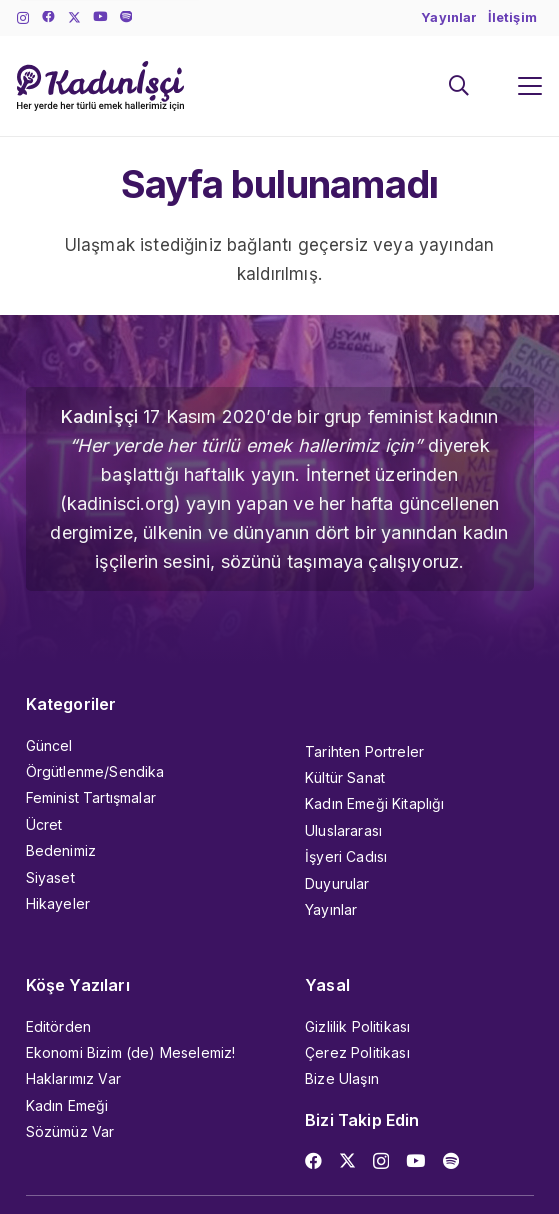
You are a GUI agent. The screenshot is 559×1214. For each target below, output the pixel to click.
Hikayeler (58, 903)
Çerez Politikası (357, 1052)
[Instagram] (23, 18)
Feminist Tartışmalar (91, 797)
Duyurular (337, 883)
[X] (74, 18)
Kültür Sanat (345, 777)
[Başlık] (126, 17)
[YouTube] (100, 17)
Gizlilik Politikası (357, 1026)
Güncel (49, 745)
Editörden (59, 1026)
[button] (459, 86)
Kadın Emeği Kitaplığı (375, 803)
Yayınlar (331, 909)
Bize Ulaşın (342, 1078)
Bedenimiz (61, 850)
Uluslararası (343, 830)
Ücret (44, 824)
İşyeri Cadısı (346, 856)
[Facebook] (48, 17)
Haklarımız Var (73, 1078)
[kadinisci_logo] (100, 86)
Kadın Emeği (67, 1105)
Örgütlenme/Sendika (95, 771)
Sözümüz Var (70, 1131)
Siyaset (50, 877)
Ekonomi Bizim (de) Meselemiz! (131, 1052)
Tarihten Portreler (364, 751)
